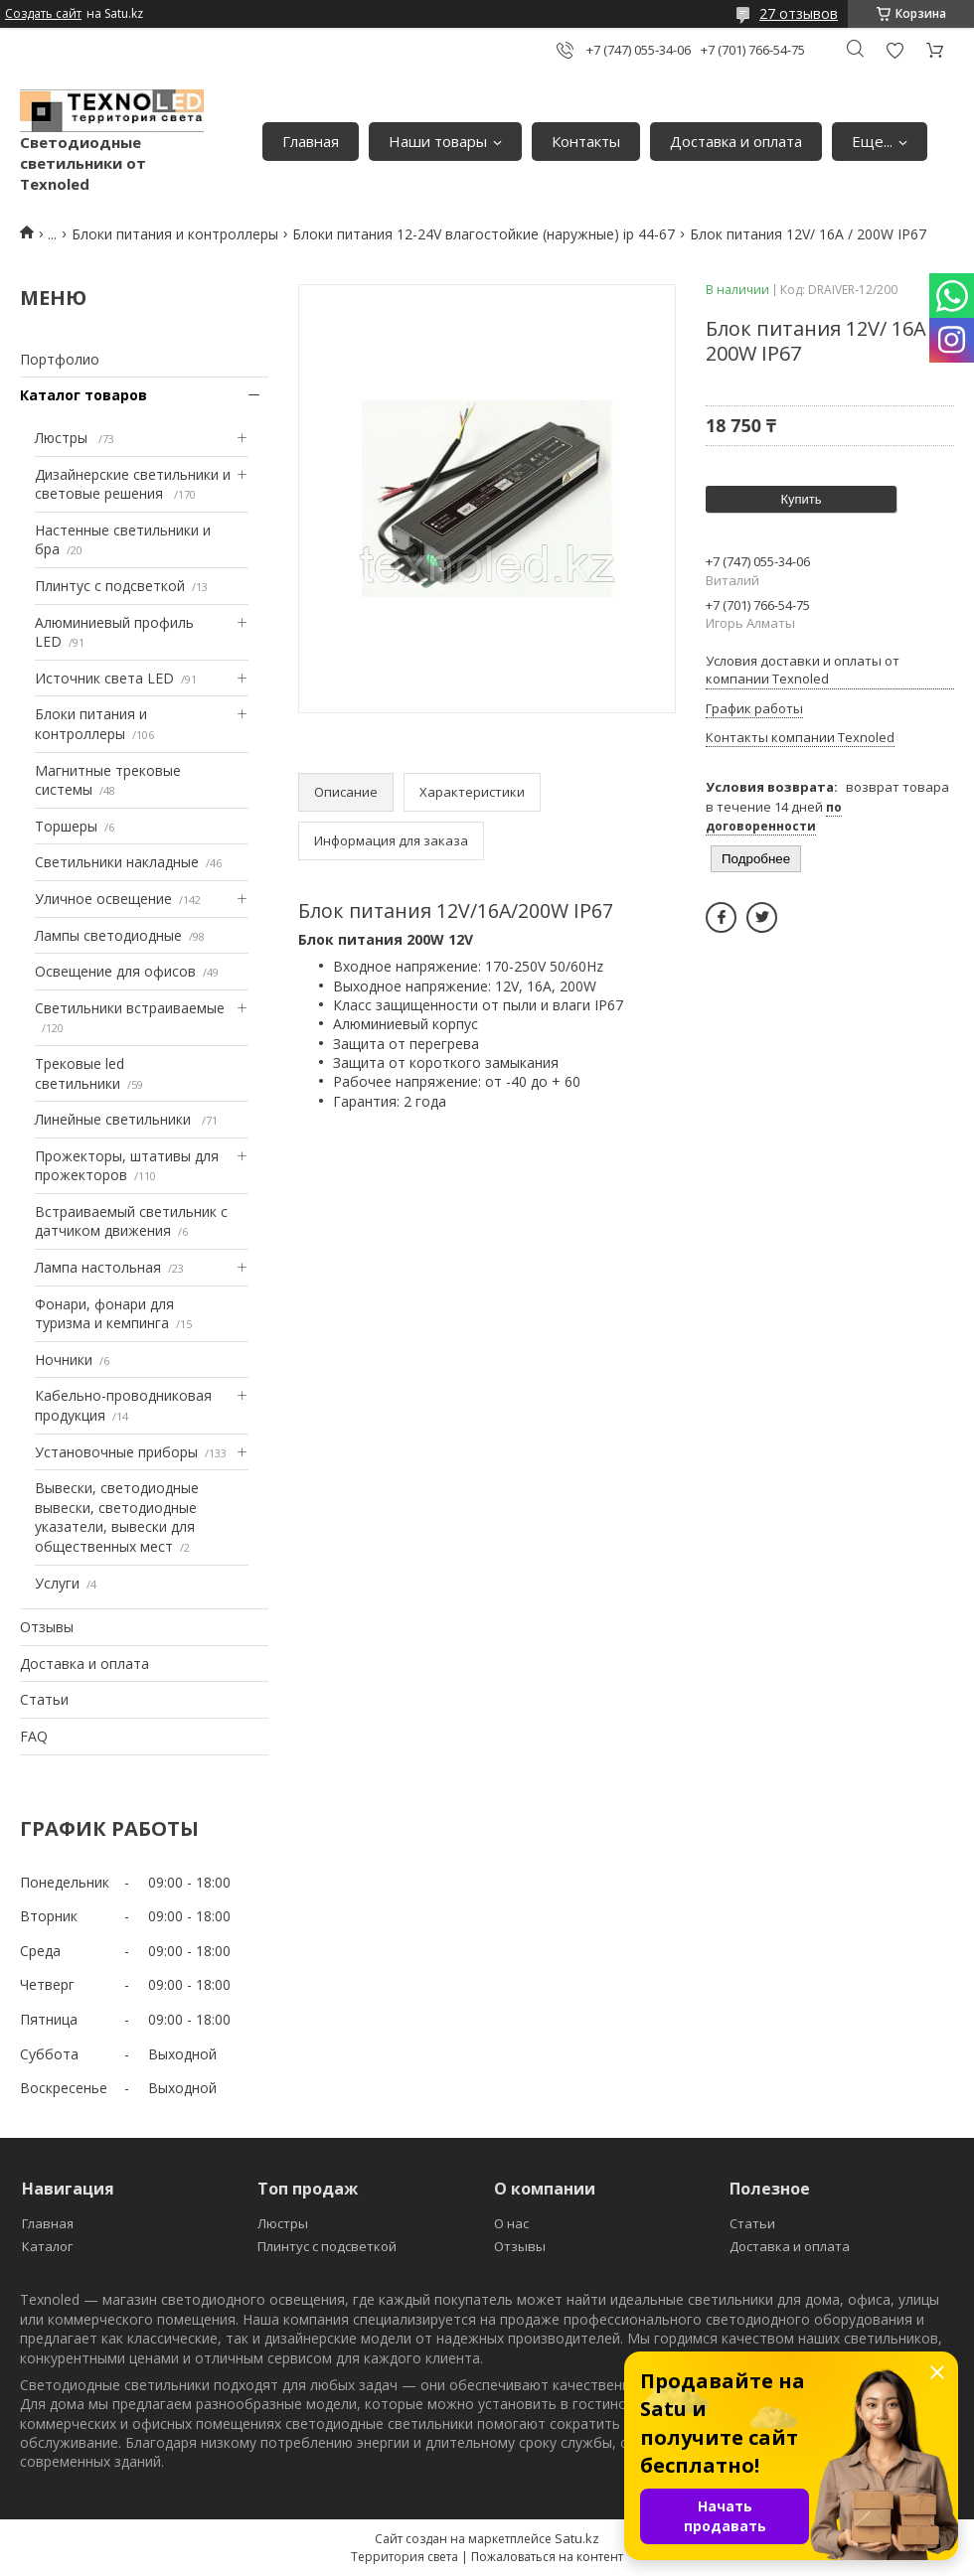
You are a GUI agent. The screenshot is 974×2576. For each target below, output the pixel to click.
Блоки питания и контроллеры (175, 234)
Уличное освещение (103, 898)
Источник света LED (104, 678)
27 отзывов (798, 13)
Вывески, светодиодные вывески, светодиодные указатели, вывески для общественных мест (117, 1517)
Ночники (63, 1359)
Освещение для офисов (115, 971)
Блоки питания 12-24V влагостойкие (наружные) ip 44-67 (483, 234)
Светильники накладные (117, 861)
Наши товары (438, 141)
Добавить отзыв (894, 50)
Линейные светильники (115, 1119)
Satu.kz (577, 2538)
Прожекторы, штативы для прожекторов (127, 1165)
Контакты (586, 141)
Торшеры (66, 826)
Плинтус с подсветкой (110, 585)
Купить (800, 499)
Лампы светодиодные (108, 935)
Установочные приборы (116, 1451)
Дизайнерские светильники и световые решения (133, 484)
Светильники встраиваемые (130, 1007)
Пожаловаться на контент (547, 2556)
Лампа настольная (98, 1267)
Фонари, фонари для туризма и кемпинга (104, 1313)
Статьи (44, 1699)
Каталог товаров (83, 394)
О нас (511, 2223)
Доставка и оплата (736, 141)
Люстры (63, 437)
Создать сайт (43, 14)
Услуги (57, 1583)
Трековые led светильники (79, 1073)
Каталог (47, 2246)
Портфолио (59, 359)
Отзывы (47, 1626)
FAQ (34, 1736)
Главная (310, 141)
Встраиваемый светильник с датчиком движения (131, 1221)
